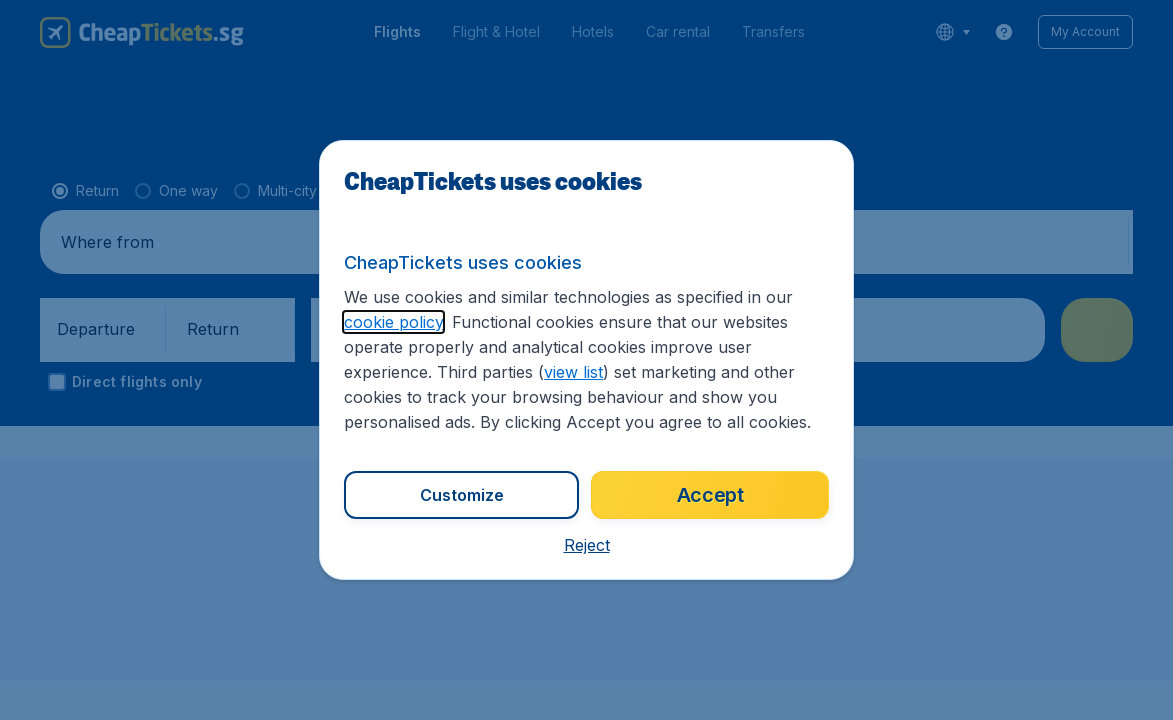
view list (573, 372)
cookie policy (393, 322)
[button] (587, 545)
